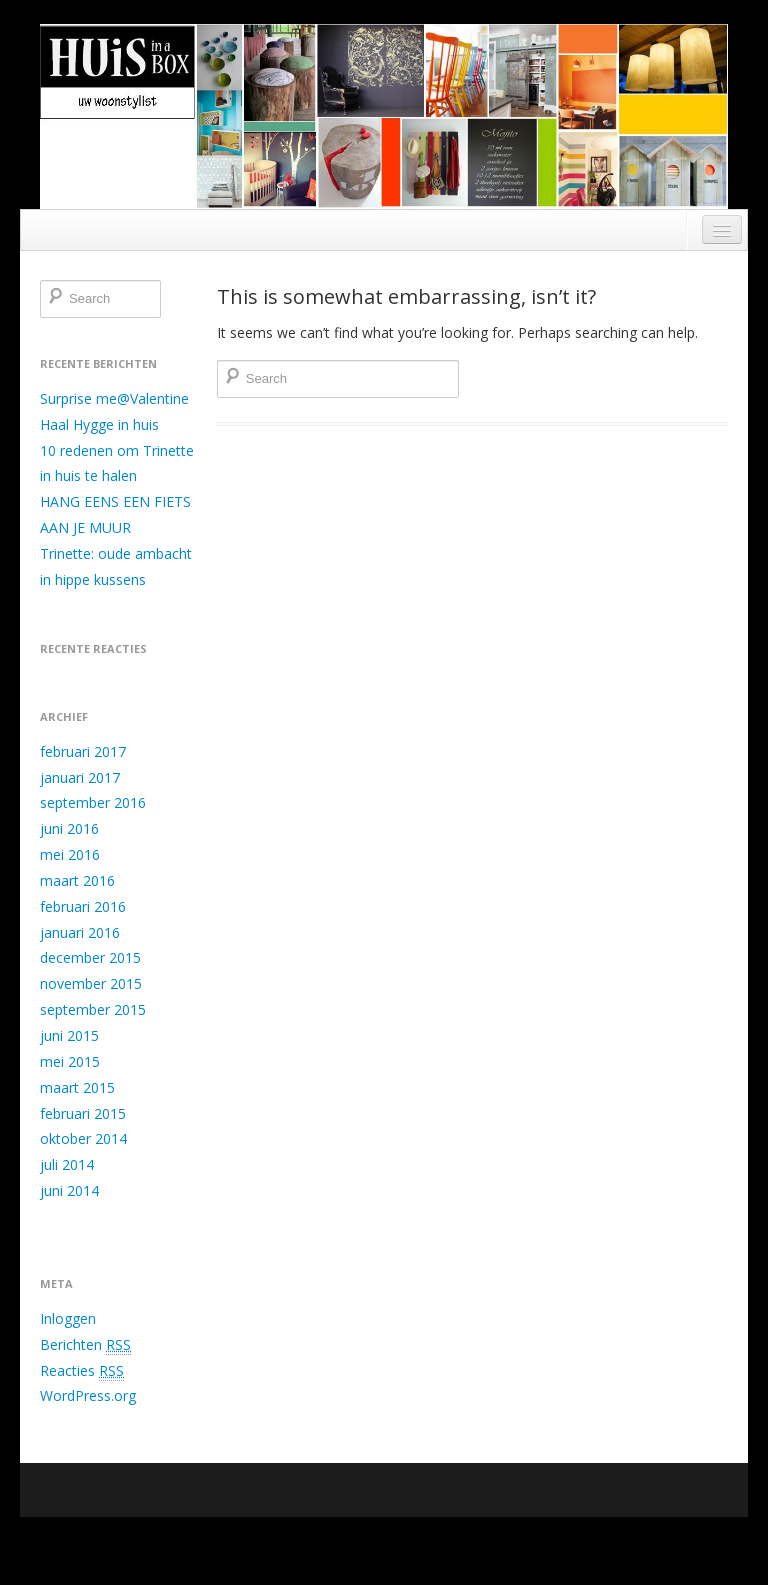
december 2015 (90, 957)
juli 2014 (67, 1164)
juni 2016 (69, 828)
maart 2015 (77, 1087)
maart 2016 (77, 880)
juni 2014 (69, 1190)
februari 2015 (83, 1113)
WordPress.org (88, 1395)
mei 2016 (70, 854)
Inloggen (68, 1318)
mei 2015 (70, 1061)
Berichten (85, 1345)
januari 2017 (80, 777)
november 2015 (91, 983)
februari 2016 (83, 906)
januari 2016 (80, 932)
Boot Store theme (677, 1540)
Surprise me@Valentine (114, 398)
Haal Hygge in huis (99, 424)
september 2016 (93, 802)
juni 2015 (69, 1035)
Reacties (82, 1371)
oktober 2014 (83, 1138)
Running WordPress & (550, 1540)
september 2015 (93, 1009)
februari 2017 (83, 751)
